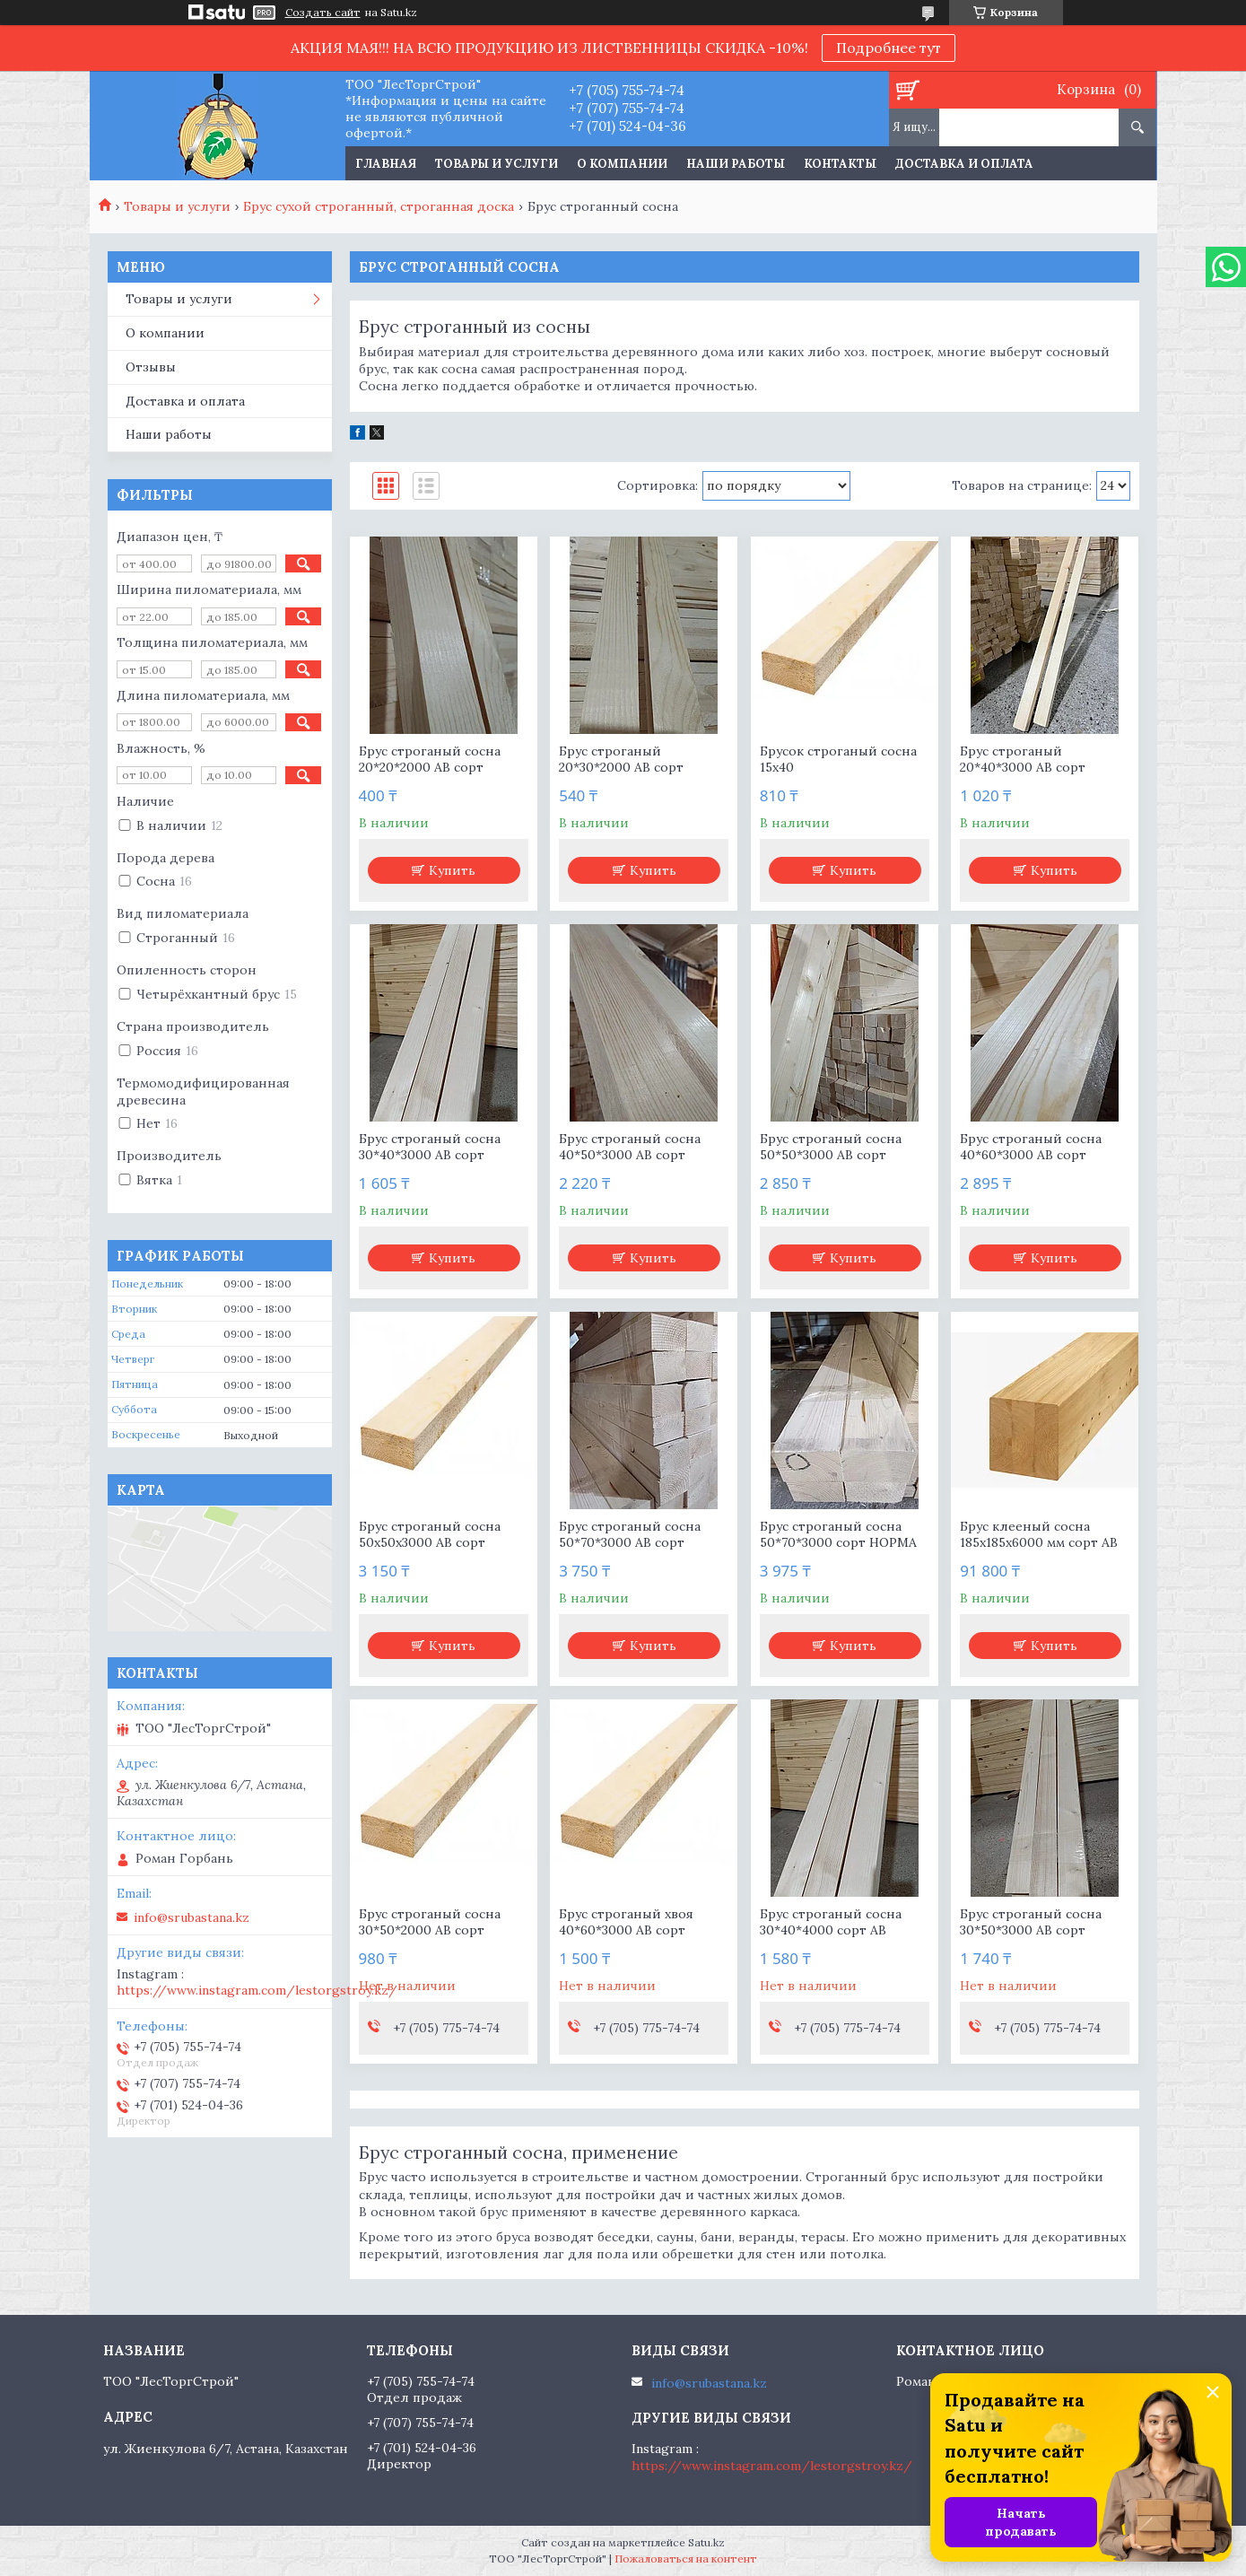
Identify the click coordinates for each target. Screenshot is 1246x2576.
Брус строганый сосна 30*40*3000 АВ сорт (430, 1147)
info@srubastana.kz (191, 1917)
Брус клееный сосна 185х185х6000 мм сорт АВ (1039, 1534)
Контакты (840, 163)
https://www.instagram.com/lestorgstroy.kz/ (257, 1990)
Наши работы (735, 163)
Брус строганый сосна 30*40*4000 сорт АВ (831, 1922)
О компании (622, 163)
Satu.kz (706, 2542)
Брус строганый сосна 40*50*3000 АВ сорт (630, 1147)
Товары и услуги (496, 163)
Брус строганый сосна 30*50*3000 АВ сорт (1031, 1922)
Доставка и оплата (964, 163)
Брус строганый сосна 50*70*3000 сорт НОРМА (838, 1534)
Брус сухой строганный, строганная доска (378, 206)
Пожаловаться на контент (685, 2558)
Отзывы (151, 367)
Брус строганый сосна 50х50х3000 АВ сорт (430, 1534)
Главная (385, 163)
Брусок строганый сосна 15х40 (838, 759)
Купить (452, 870)
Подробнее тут (888, 48)
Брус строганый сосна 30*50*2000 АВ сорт (430, 1922)
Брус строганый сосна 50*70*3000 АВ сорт (630, 1534)
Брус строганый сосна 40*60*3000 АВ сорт (1031, 1147)
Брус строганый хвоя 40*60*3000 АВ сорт (626, 1922)
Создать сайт (323, 12)
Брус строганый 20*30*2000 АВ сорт (621, 759)
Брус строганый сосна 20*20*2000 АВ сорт (430, 759)
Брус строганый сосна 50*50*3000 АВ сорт (831, 1147)
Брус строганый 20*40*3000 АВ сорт (1022, 759)
